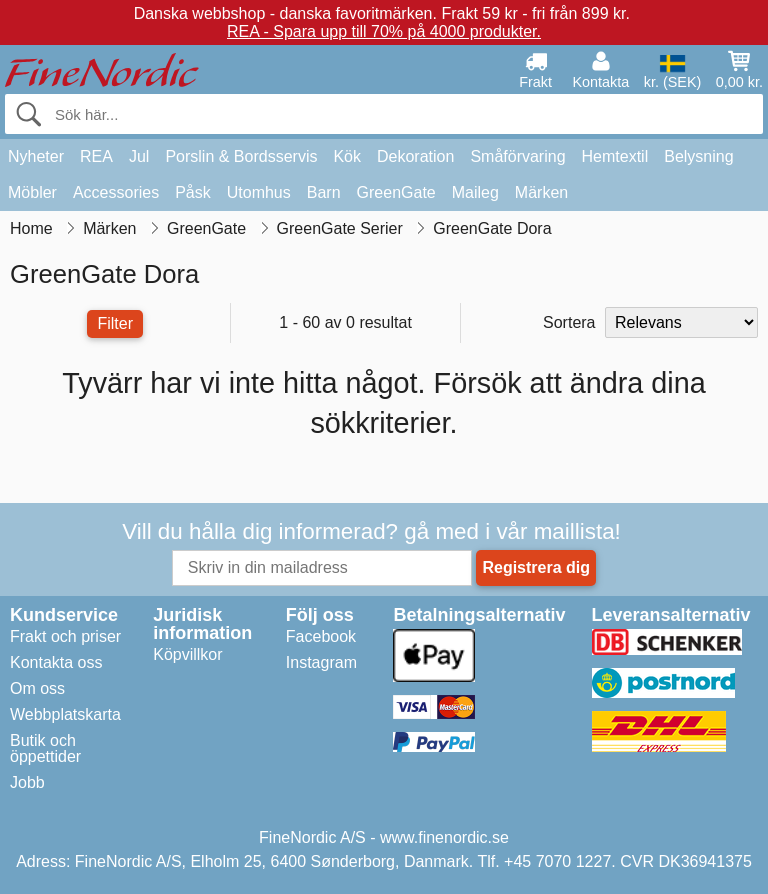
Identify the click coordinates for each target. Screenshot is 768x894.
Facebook (321, 636)
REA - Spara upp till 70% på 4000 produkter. (384, 31)
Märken (541, 192)
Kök (347, 156)
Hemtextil (615, 156)
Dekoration (415, 156)
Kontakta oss (56, 662)
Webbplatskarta (65, 714)
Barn (324, 192)
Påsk (193, 192)
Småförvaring (517, 156)
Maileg (475, 192)
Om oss (37, 688)
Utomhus (259, 192)
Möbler (32, 192)
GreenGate (396, 192)
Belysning (698, 156)
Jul (139, 156)
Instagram (321, 662)
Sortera (569, 322)
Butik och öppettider (45, 748)
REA (96, 156)
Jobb (27, 782)
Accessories (116, 192)
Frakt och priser (65, 636)
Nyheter (36, 156)
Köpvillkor (187, 654)
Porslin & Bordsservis (241, 156)
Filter (115, 323)
